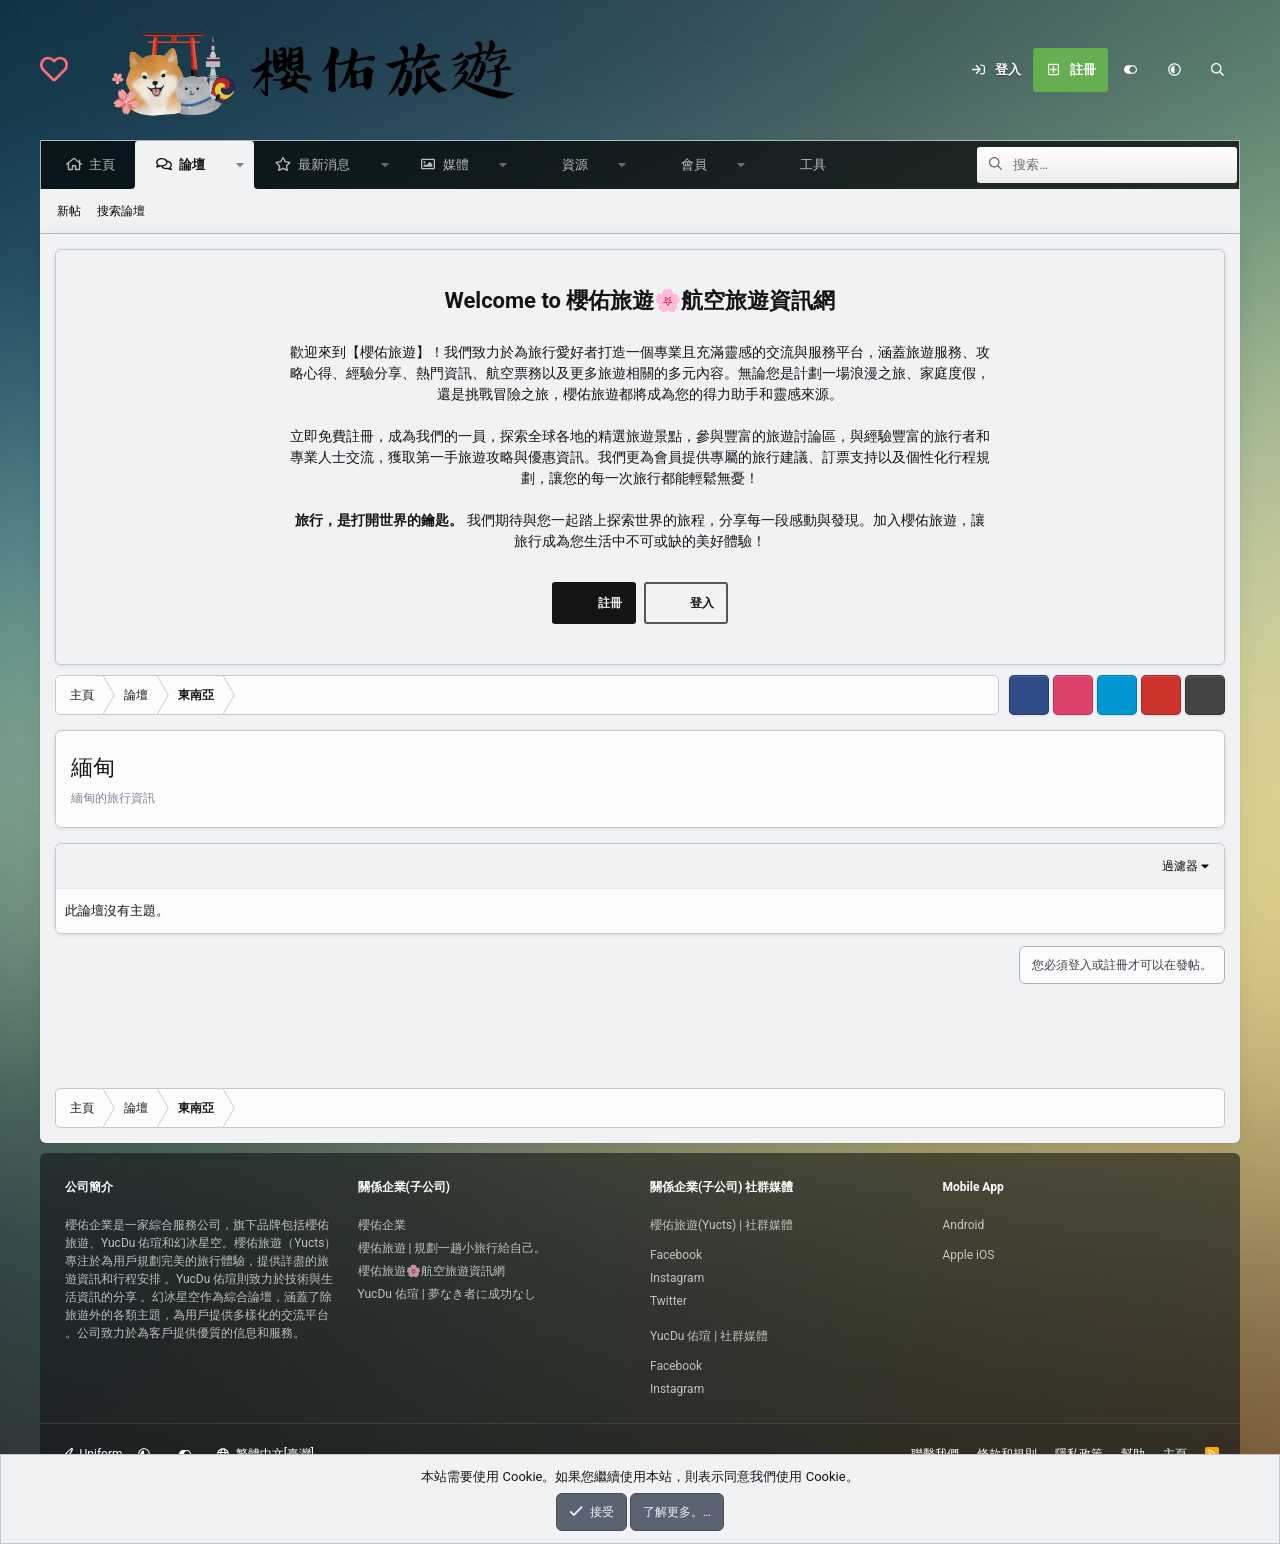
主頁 (105, 164)
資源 (578, 164)
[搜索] (1218, 70)
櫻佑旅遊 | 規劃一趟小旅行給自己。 (452, 1248)
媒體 (459, 164)
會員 (697, 164)
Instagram (677, 1278)
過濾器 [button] (1180, 866)
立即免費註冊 (332, 436)
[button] (1174, 70)
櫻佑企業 (382, 1225)
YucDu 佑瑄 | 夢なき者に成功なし (447, 1294)
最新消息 (327, 164)
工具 (816, 164)
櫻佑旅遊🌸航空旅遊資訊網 (431, 1271)
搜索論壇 (121, 211)
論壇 (195, 164)
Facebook (676, 1255)
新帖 (69, 211)
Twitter (668, 1301)
